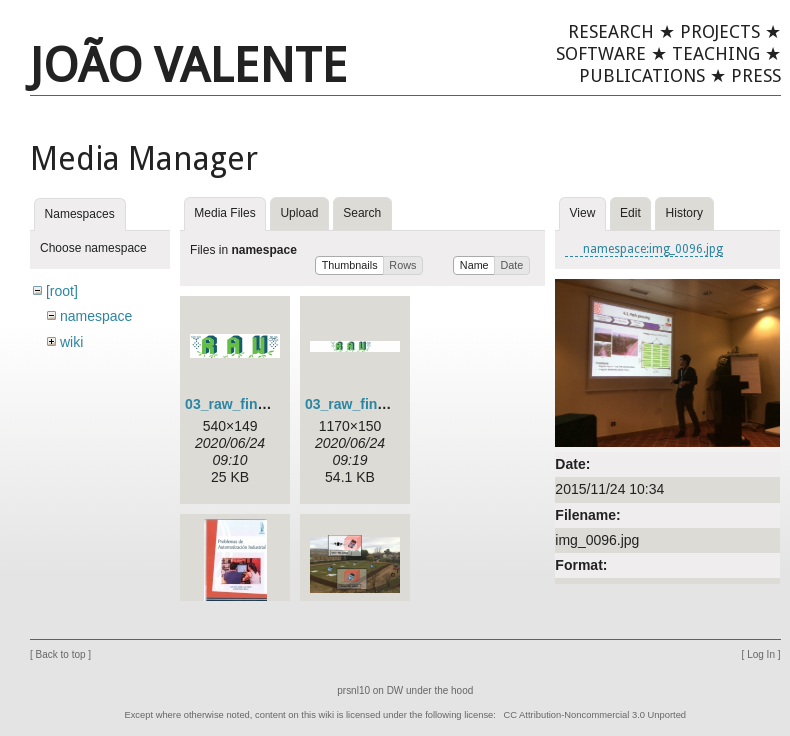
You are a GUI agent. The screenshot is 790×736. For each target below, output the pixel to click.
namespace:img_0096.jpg (653, 249)
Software (601, 53)
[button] (349, 265)
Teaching (716, 53)
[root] (62, 291)
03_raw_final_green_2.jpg (390, 404)
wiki (71, 342)
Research (611, 31)
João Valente (188, 65)
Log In (761, 664)
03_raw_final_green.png (265, 404)
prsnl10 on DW (370, 700)
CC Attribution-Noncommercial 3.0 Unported (594, 725)
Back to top (61, 664)
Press (756, 75)
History (684, 213)
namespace (96, 316)
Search (362, 213)
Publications (642, 75)
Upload (299, 213)
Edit (630, 213)
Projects (720, 31)
